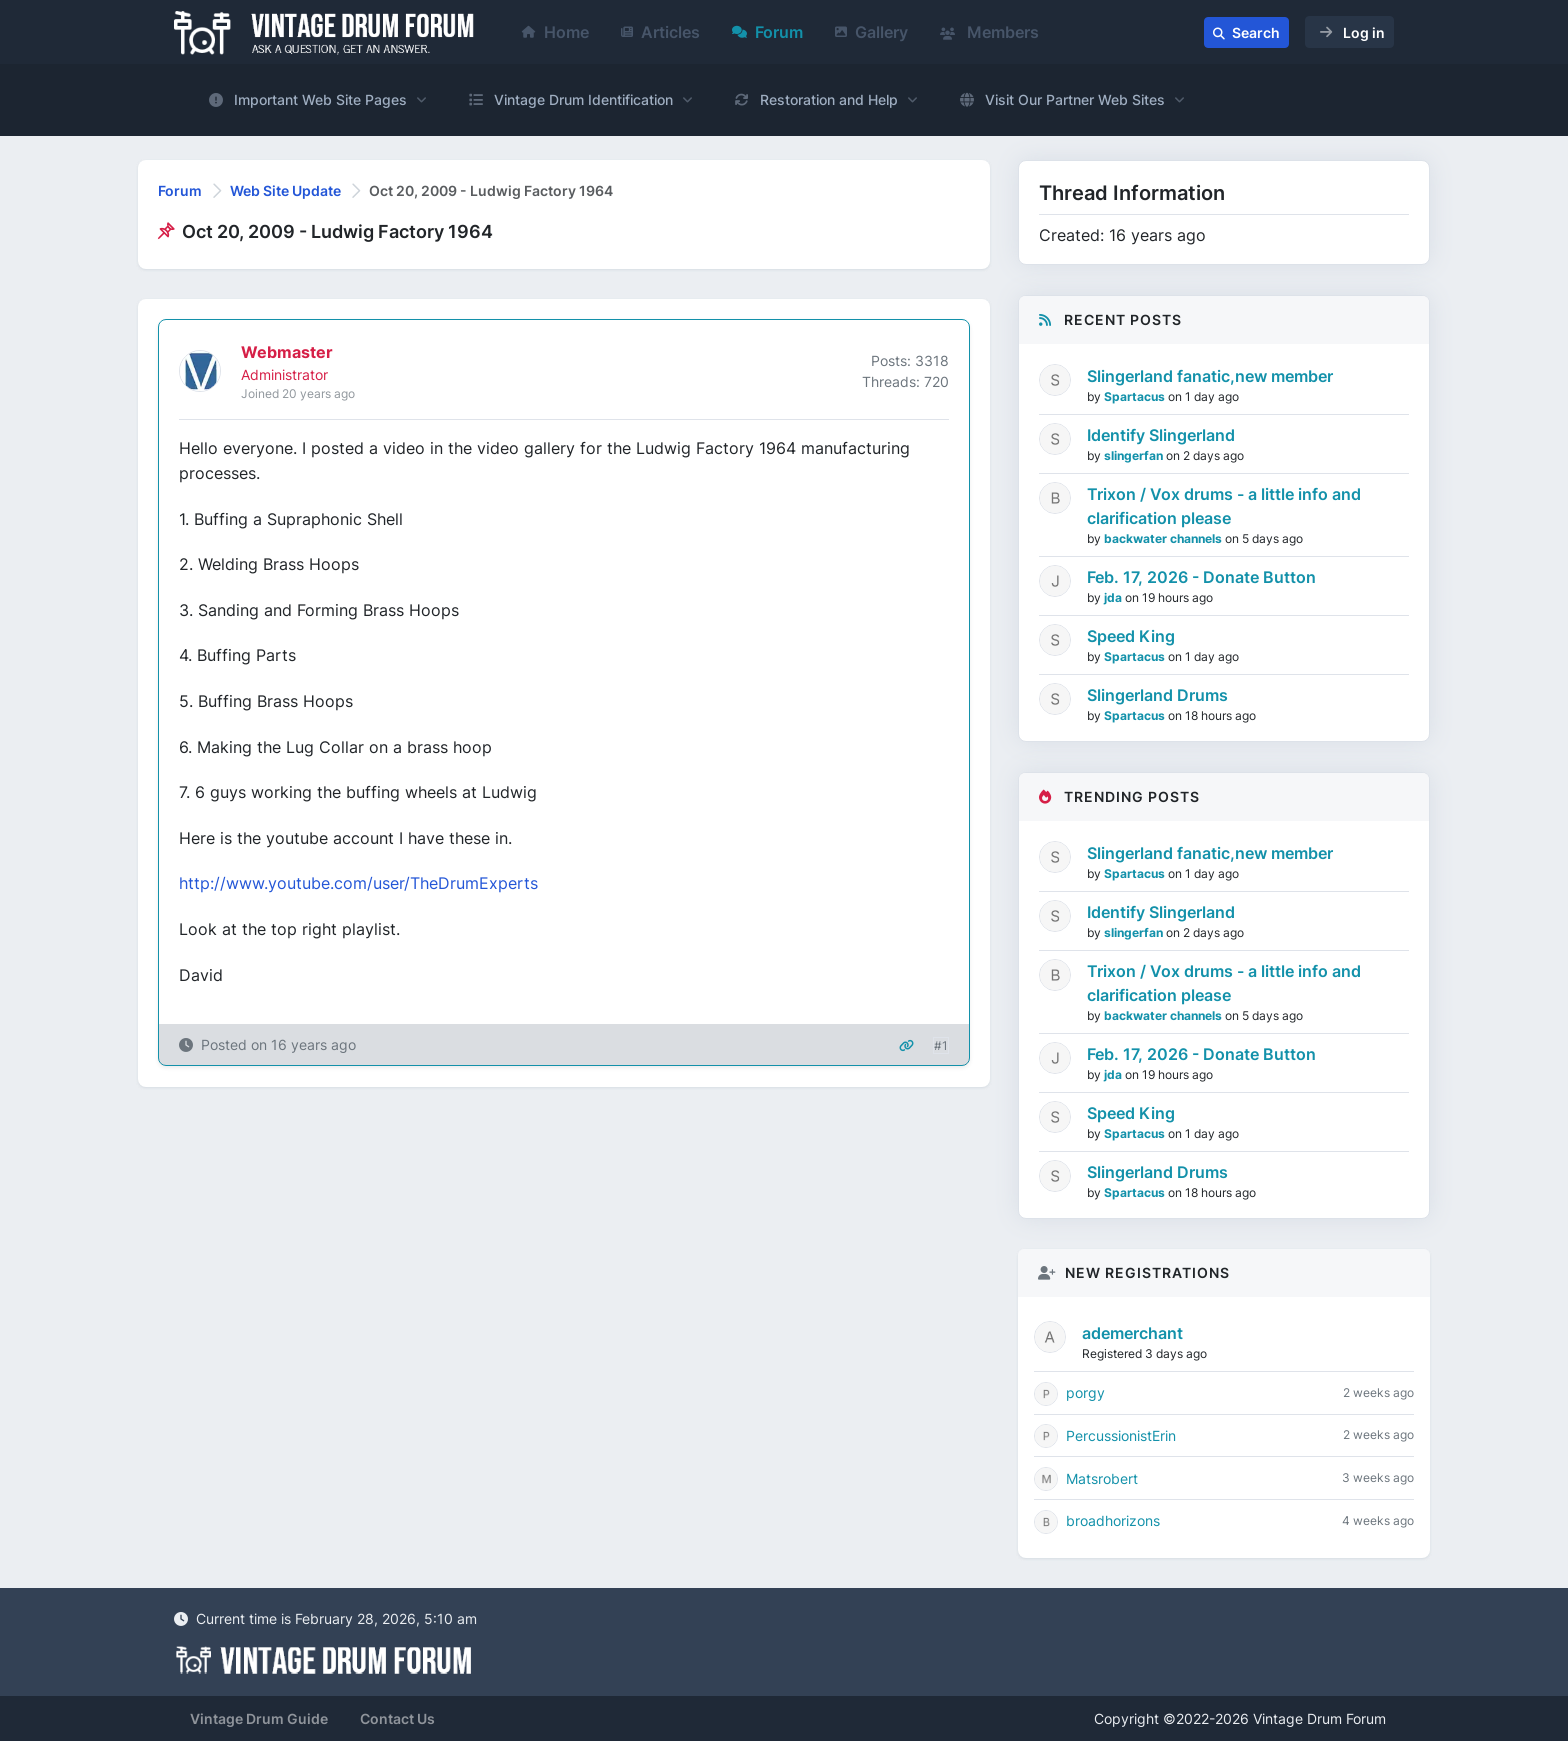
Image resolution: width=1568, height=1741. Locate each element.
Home (555, 32)
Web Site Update (285, 190)
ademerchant (1132, 1333)
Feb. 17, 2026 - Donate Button (1201, 577)
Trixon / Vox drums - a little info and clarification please (1224, 506)
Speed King (1131, 636)
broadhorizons (1113, 1520)
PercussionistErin (1121, 1435)
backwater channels (1164, 538)
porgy (1085, 1392)
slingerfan (1135, 455)
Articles (660, 32)
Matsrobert (1102, 1478)
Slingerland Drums (1157, 695)
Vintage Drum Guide (259, 1718)
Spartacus (1136, 396)
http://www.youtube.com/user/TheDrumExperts (358, 883)
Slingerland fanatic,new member (1210, 376)
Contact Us (397, 1718)
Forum (767, 32)
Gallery (871, 32)
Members (989, 32)
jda (1114, 597)
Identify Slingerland (1161, 435)
